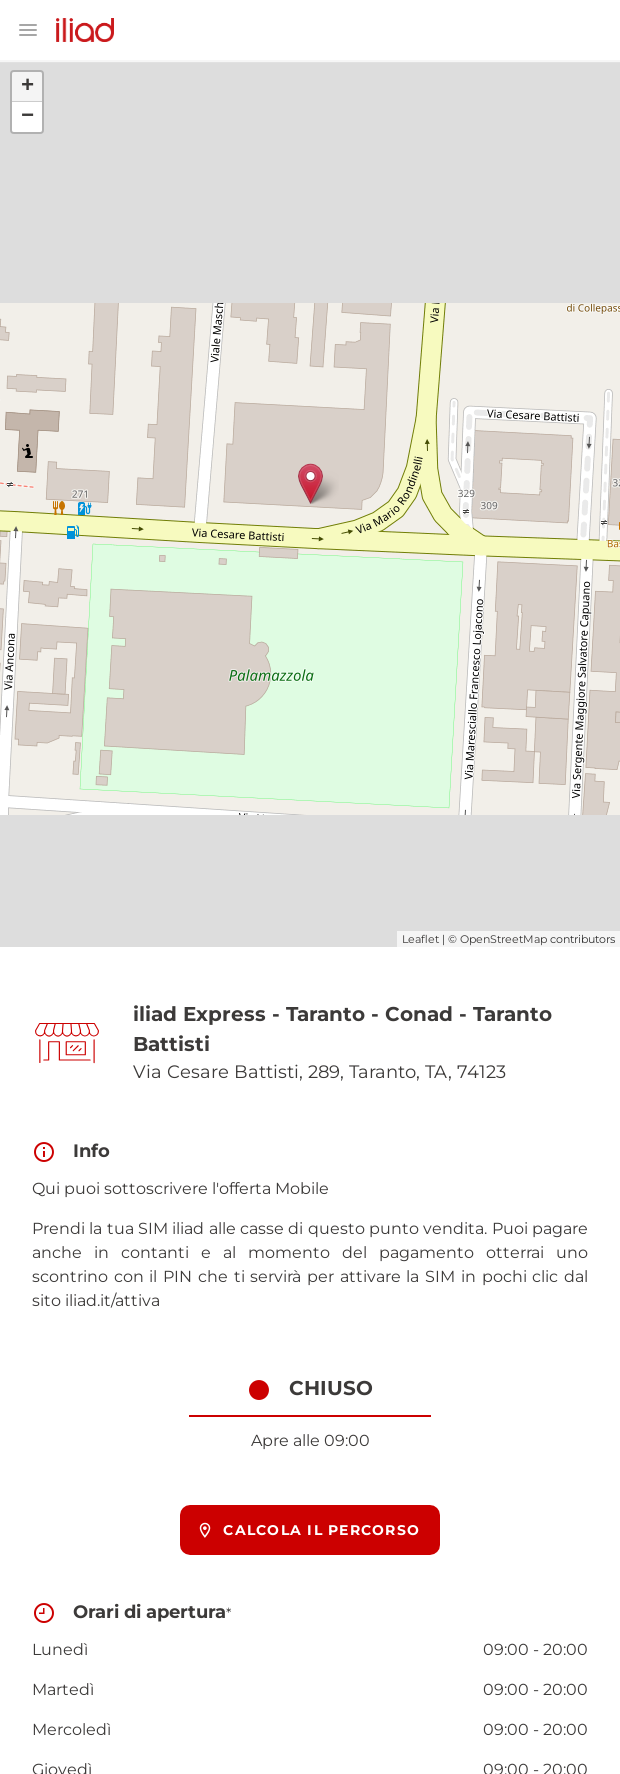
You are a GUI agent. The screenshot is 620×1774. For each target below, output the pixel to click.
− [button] (27, 117)
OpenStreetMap (503, 939)
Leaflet (420, 939)
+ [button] (27, 87)
